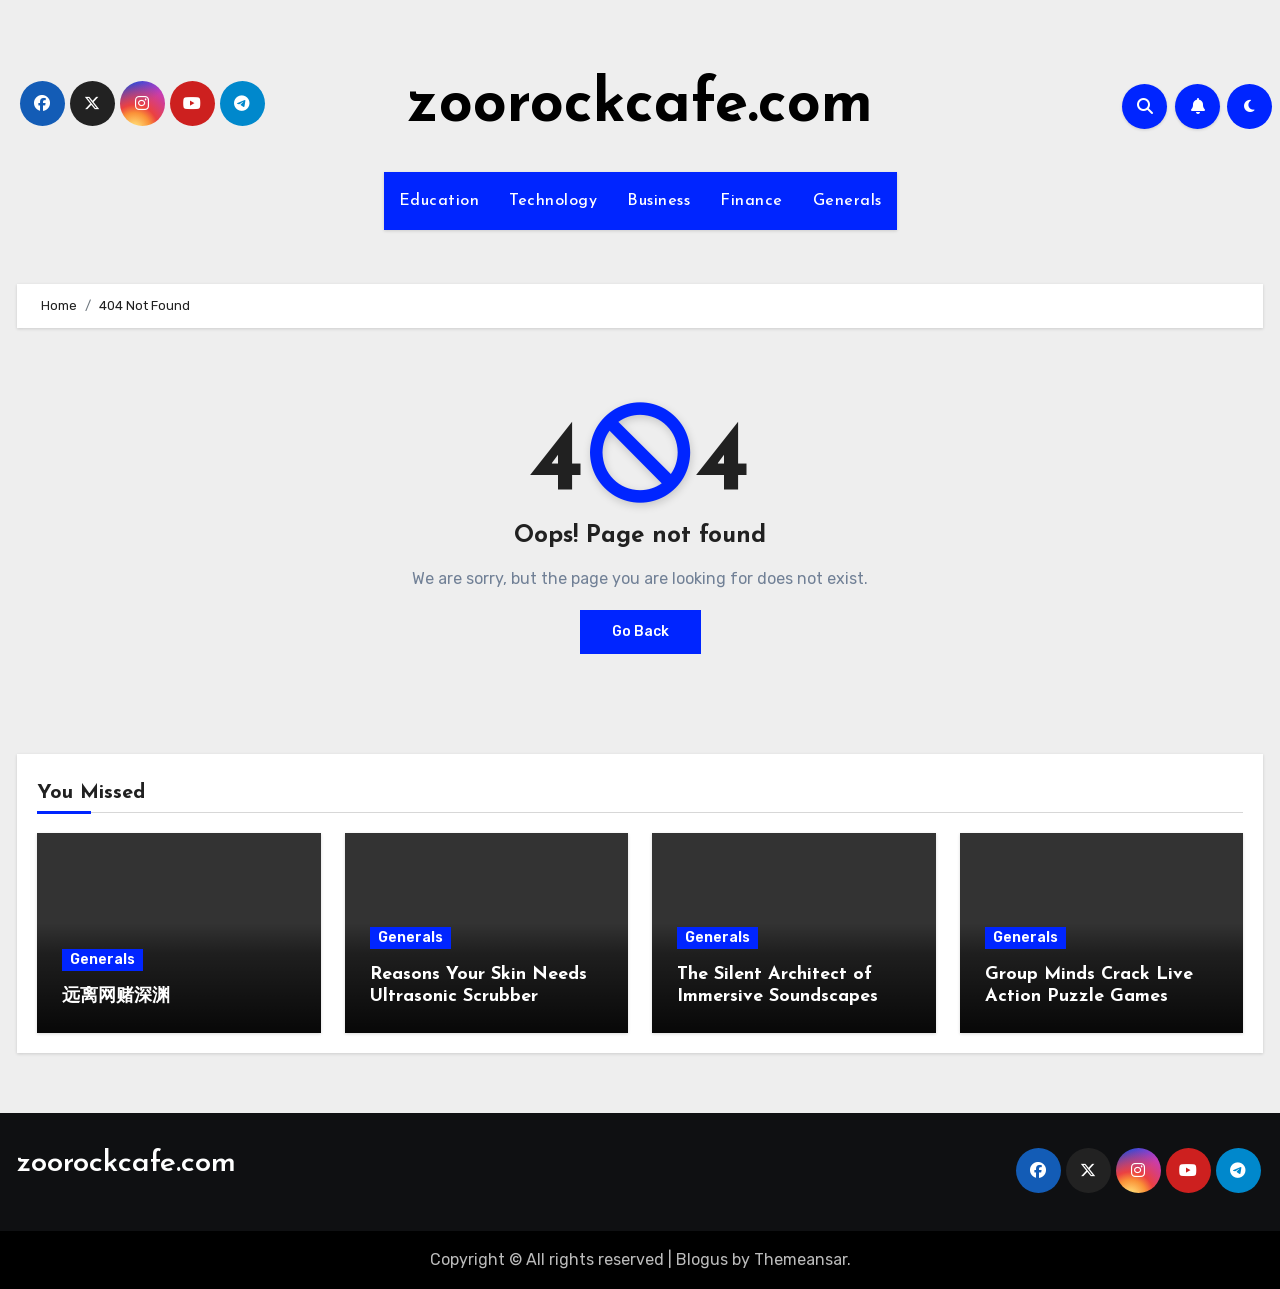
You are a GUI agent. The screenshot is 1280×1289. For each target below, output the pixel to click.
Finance (751, 201)
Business (658, 201)
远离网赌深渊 (116, 996)
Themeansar (800, 1259)
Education (439, 201)
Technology (553, 201)
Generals (847, 201)
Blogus (702, 1259)
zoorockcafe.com (640, 106)
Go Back (640, 631)
